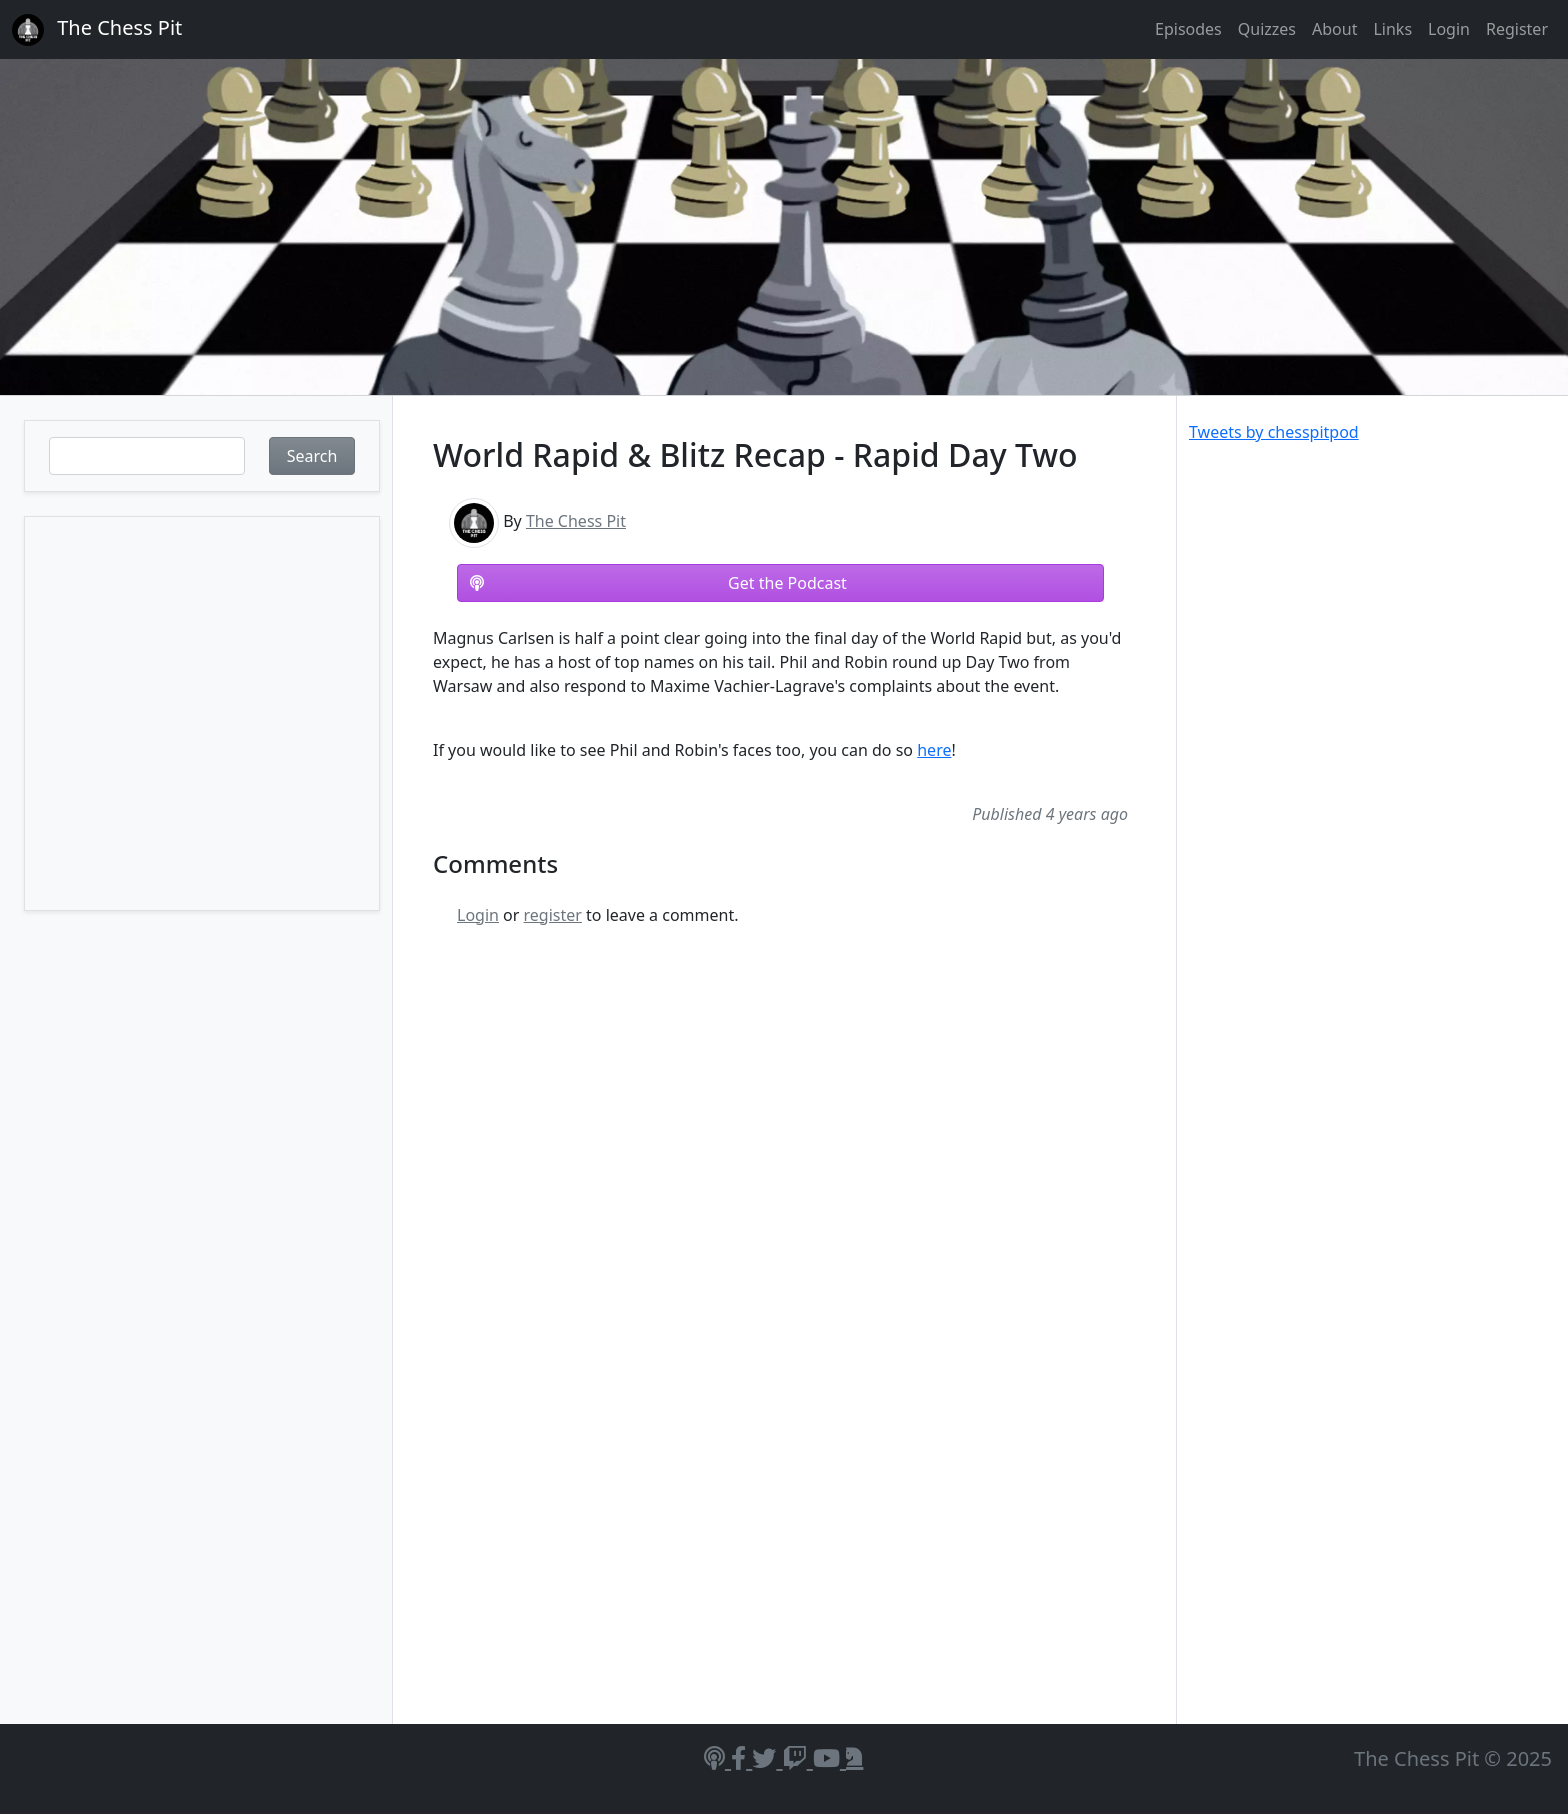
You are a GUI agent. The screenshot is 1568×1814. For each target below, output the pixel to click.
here (934, 750)
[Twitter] (767, 1757)
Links (1392, 29)
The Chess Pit (576, 521)
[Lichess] (855, 1757)
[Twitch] (798, 1757)
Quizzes (1267, 29)
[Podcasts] (717, 1757)
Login (1449, 29)
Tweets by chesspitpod (1274, 432)
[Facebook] (741, 1757)
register (553, 915)
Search (312, 456)
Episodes (1188, 29)
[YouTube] (829, 1757)
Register (1517, 29)
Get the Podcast (658, 583)
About (1334, 29)
